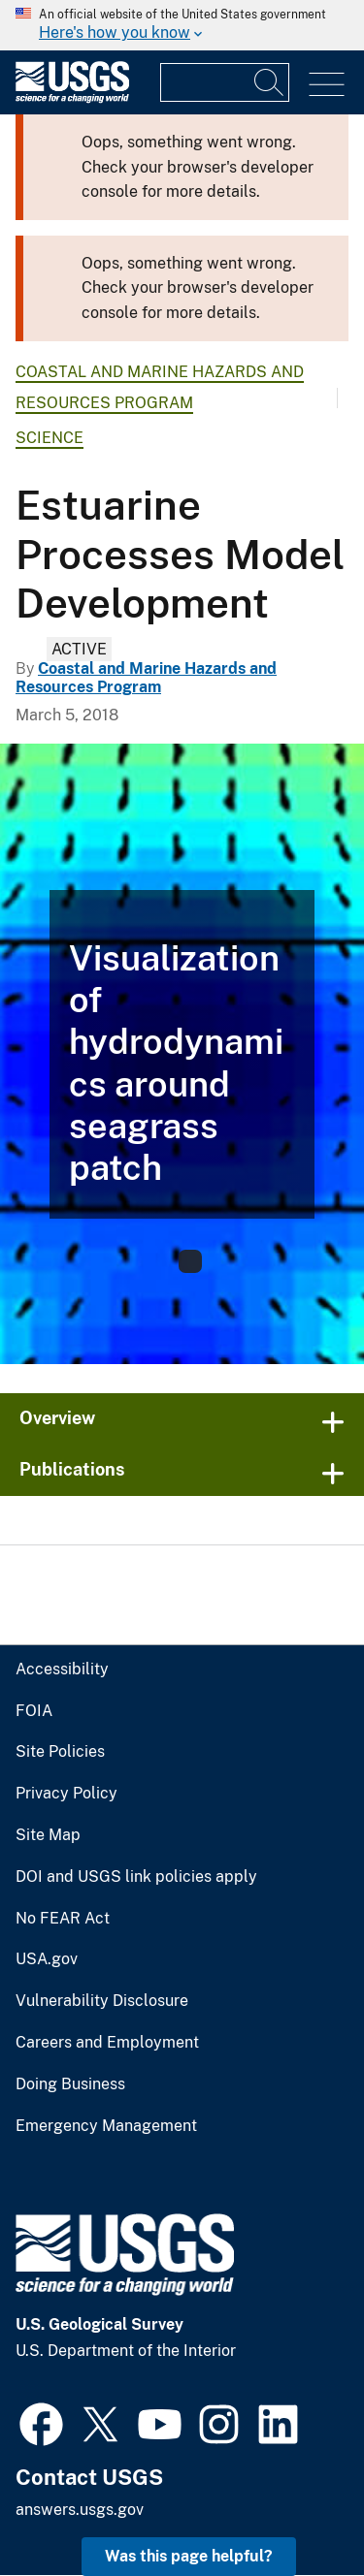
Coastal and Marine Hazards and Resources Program (146, 677)
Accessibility (62, 1669)
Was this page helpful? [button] (189, 2556)
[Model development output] (182, 1054)
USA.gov (47, 1959)
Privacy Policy (66, 1793)
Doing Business (70, 2084)
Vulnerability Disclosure (102, 2001)
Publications (72, 1469)
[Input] (224, 82)
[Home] (72, 98)
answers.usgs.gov (80, 2509)
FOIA (34, 1711)
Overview (57, 1418)
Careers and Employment (107, 2042)
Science (49, 438)
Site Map (48, 1835)
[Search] (269, 82)
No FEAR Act (63, 1918)
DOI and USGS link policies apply (136, 1877)
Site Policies (60, 1752)
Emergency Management (106, 2126)
